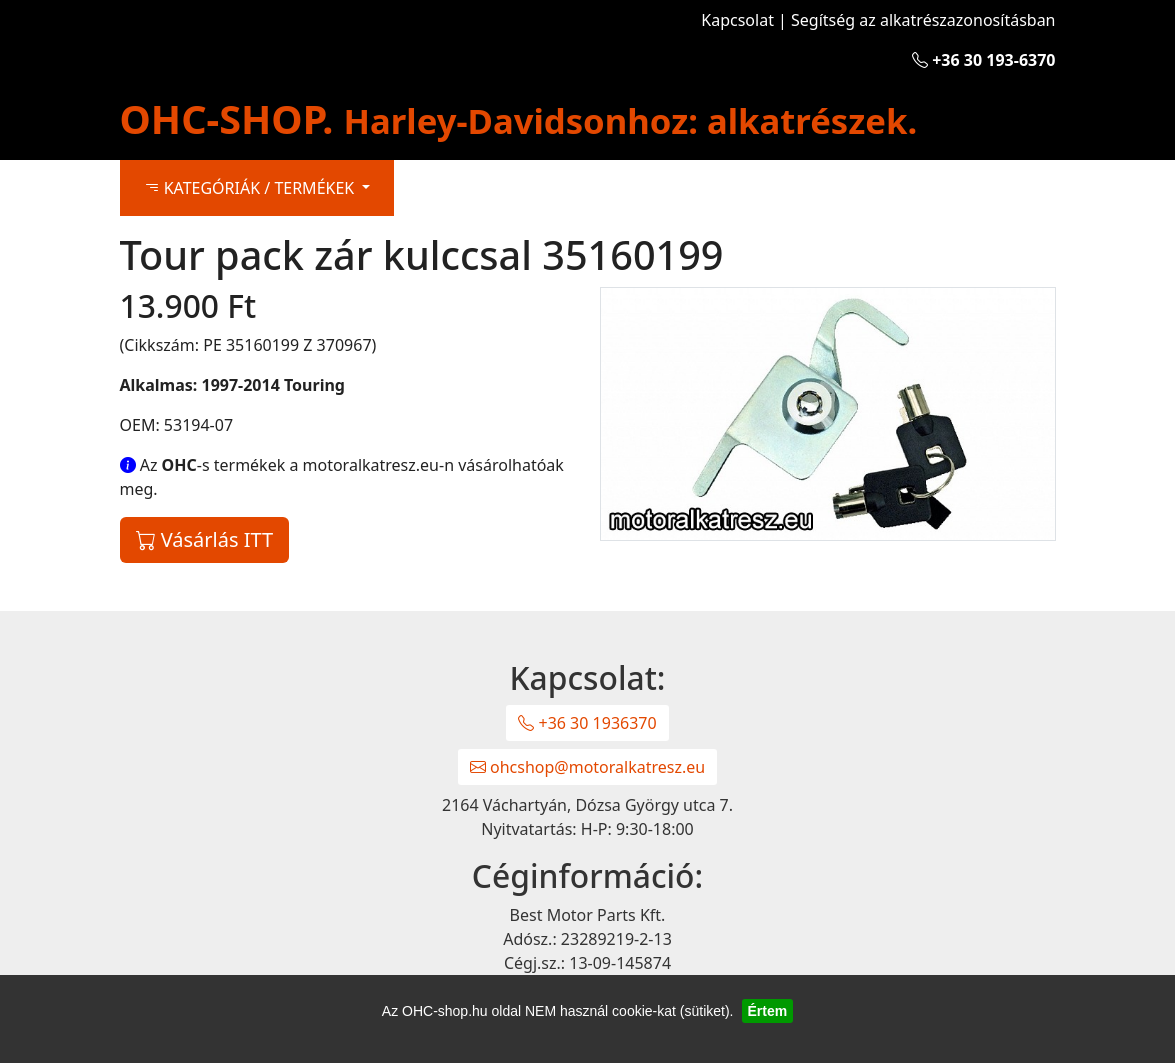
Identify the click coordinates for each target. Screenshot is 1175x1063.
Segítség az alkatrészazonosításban (923, 20)
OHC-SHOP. (519, 119)
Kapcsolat (737, 20)
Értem (768, 1011)
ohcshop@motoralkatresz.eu (587, 767)
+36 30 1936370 (587, 723)
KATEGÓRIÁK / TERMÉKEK (251, 188)
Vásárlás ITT (205, 539)
